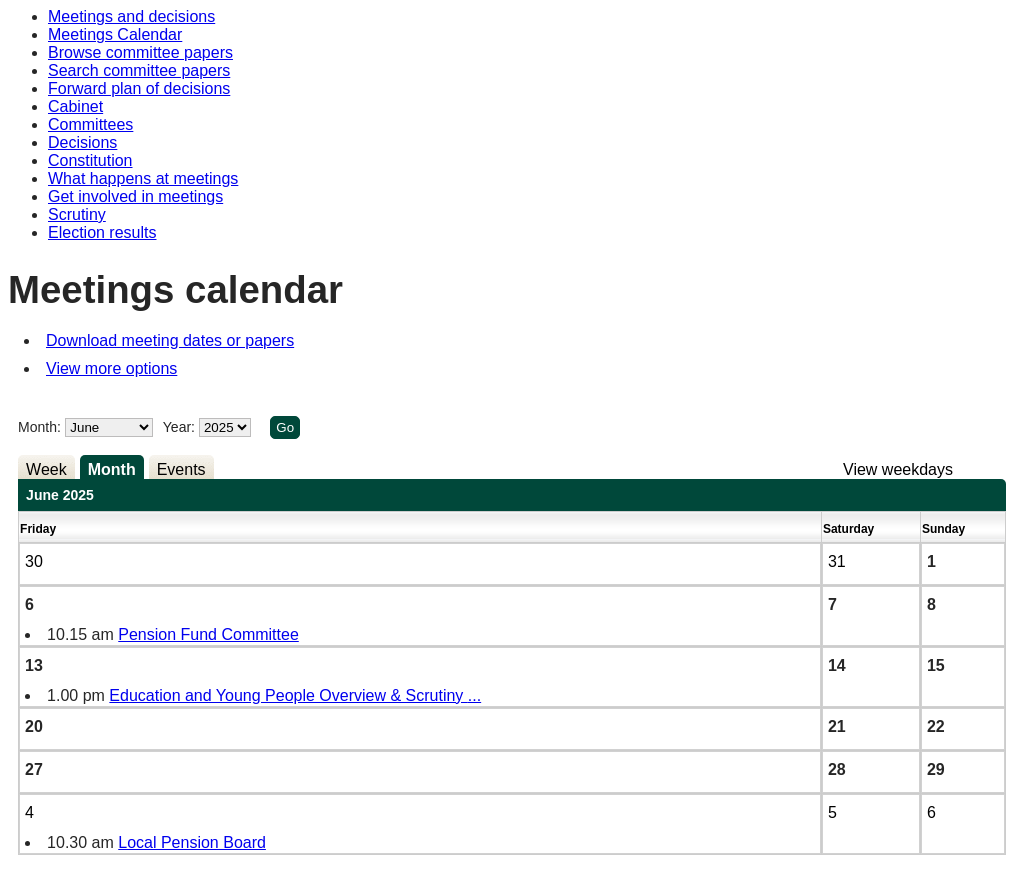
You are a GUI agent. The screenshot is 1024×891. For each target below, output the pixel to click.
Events (181, 469)
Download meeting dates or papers (170, 340)
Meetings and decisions (131, 16)
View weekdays (898, 469)
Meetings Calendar (115, 34)
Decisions (82, 142)
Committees (90, 124)
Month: (39, 427)
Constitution (90, 160)
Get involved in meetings (135, 196)
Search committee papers (139, 70)
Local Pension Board (192, 842)
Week (46, 469)
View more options (111, 368)
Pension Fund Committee (208, 634)
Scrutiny (77, 214)
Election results (102, 232)
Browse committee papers (140, 52)
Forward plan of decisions (139, 88)
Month (112, 469)
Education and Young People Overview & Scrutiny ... (295, 695)
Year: (181, 427)
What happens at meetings (143, 178)
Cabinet (75, 106)
